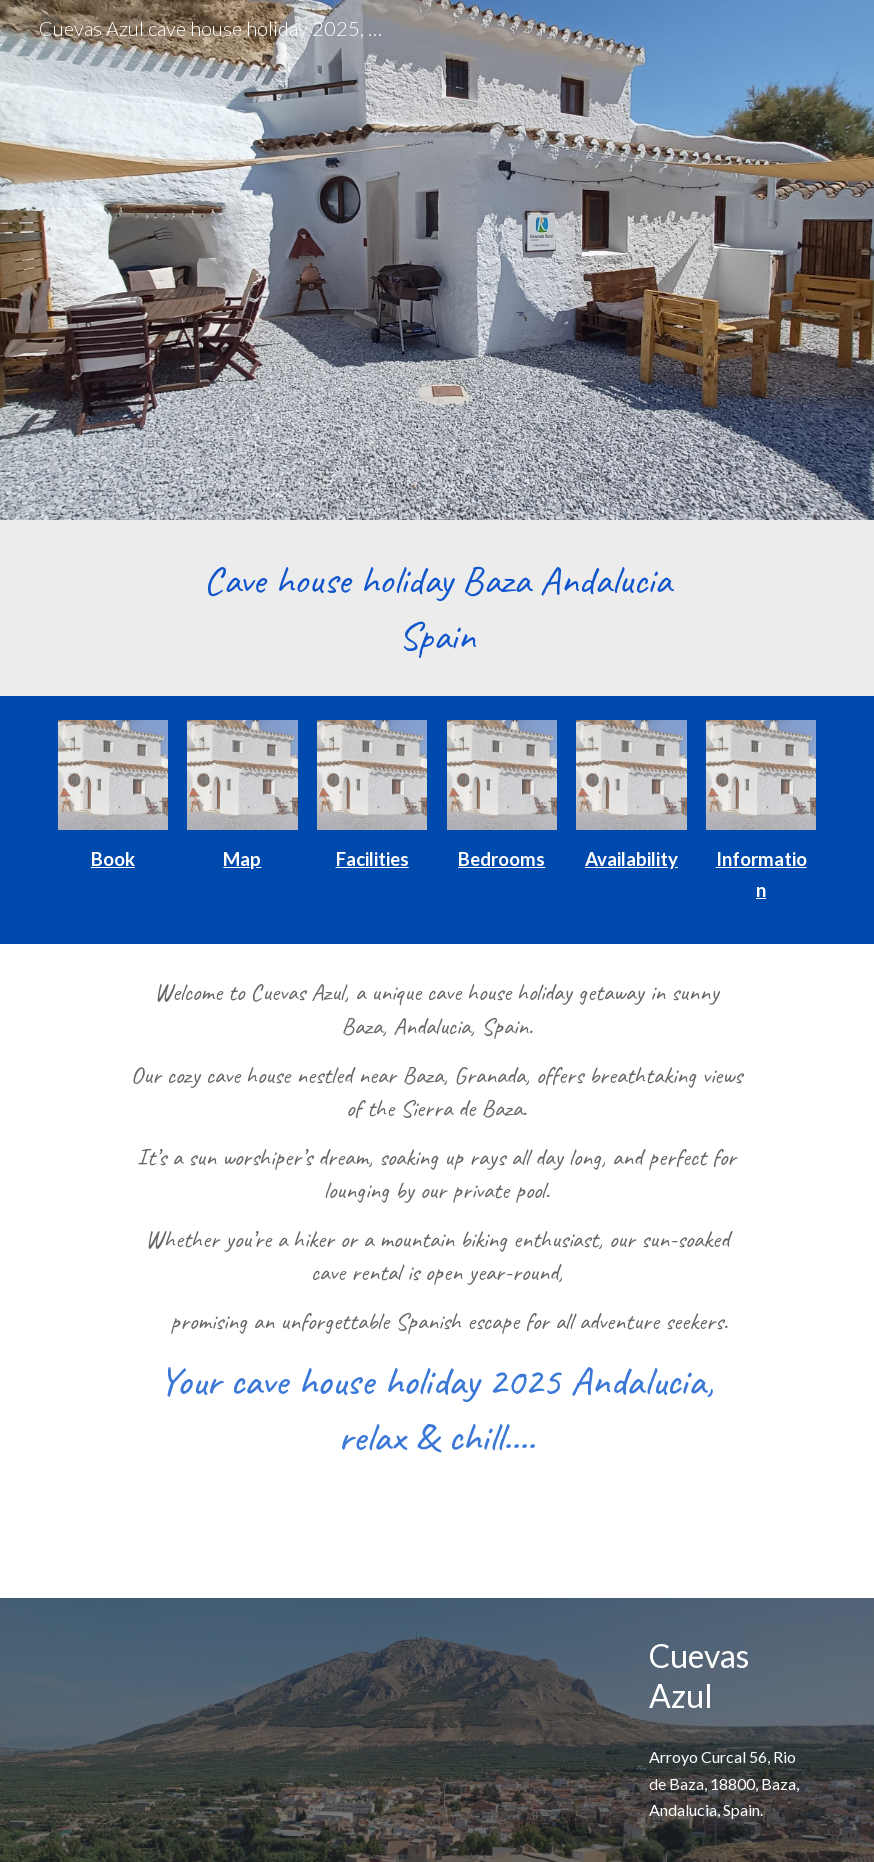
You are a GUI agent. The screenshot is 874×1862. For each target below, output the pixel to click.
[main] (436, 608)
